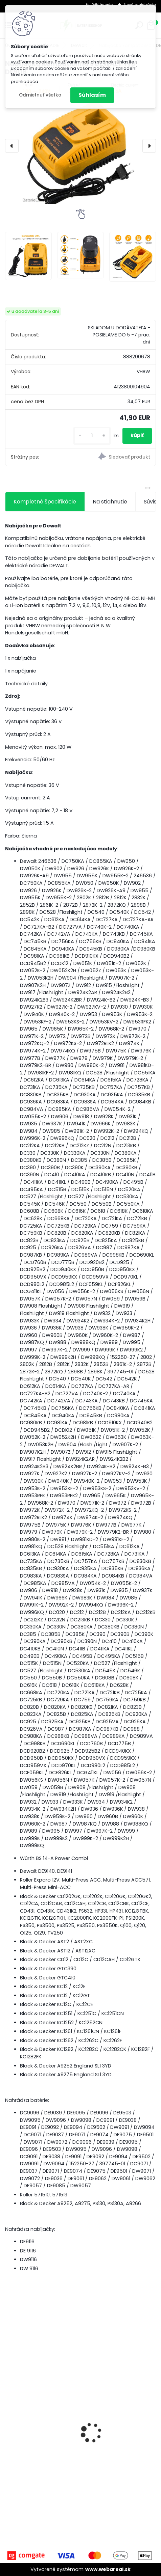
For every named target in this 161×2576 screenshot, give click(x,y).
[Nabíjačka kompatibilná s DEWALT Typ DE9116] (80, 143)
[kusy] (92, 436)
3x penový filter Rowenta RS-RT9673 (57, 2453)
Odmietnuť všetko (40, 95)
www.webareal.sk (108, 2569)
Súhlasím (92, 95)
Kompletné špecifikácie (45, 501)
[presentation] (12, 146)
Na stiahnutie (110, 501)
